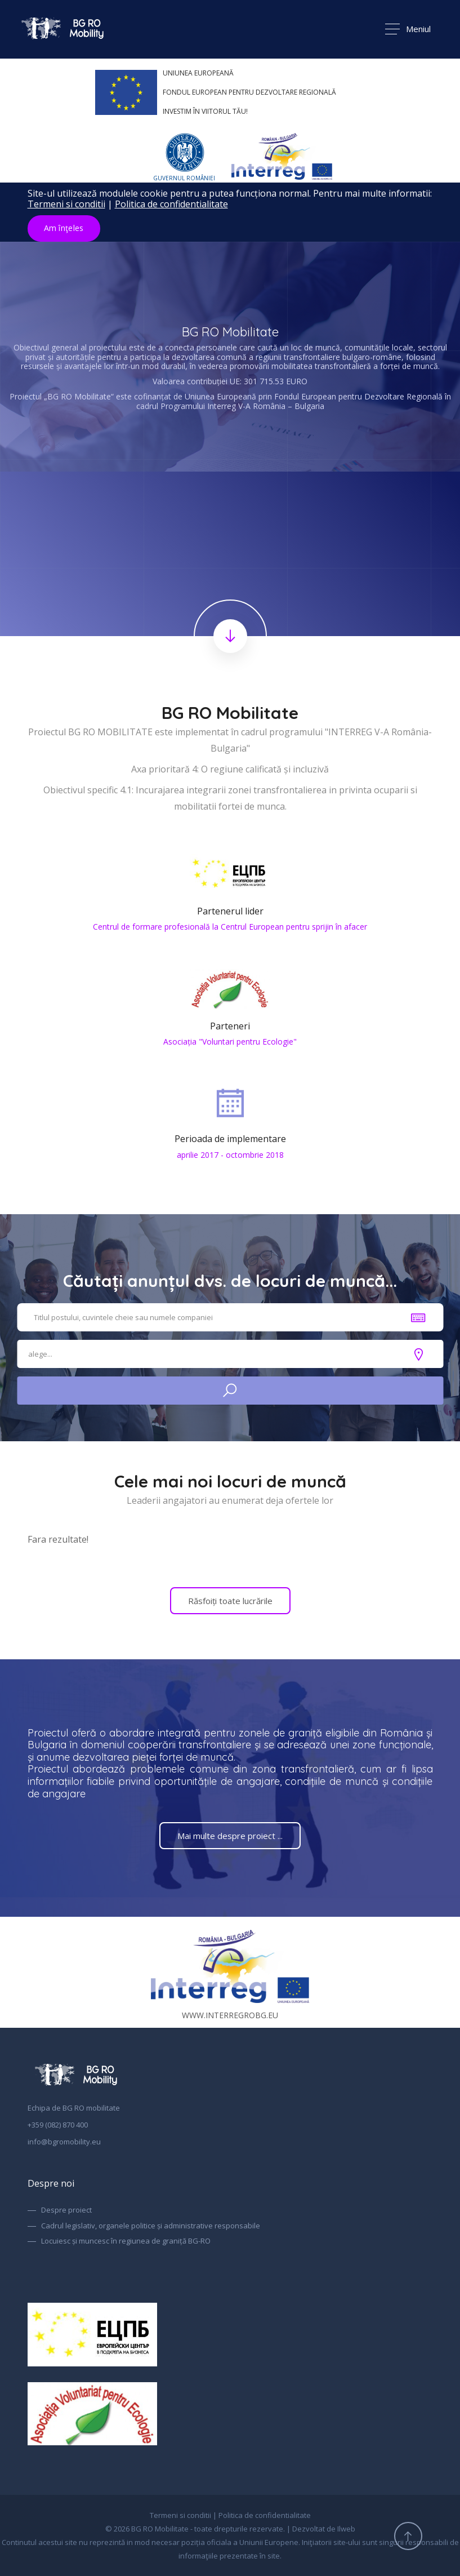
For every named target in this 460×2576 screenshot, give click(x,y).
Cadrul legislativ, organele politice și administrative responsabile (150, 2226)
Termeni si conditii (66, 204)
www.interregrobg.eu (230, 1972)
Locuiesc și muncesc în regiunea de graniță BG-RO (126, 2241)
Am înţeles (64, 228)
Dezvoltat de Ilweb (323, 2529)
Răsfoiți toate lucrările (230, 1600)
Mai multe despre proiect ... (230, 1835)
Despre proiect (66, 2210)
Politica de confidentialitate (171, 204)
